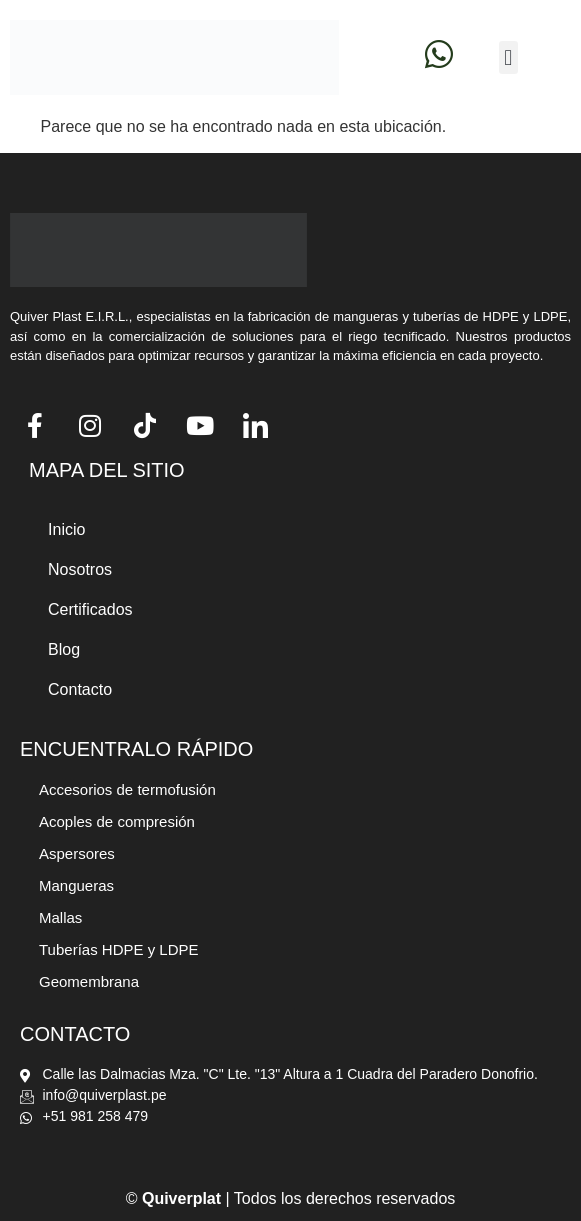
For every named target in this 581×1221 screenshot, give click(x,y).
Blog (64, 649)
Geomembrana (89, 981)
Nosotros (80, 569)
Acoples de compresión (117, 821)
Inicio (66, 529)
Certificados (90, 609)
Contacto (80, 689)
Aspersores (77, 853)
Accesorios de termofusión (127, 789)
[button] (508, 57)
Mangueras (76, 885)
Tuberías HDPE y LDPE (119, 949)
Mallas (60, 917)
